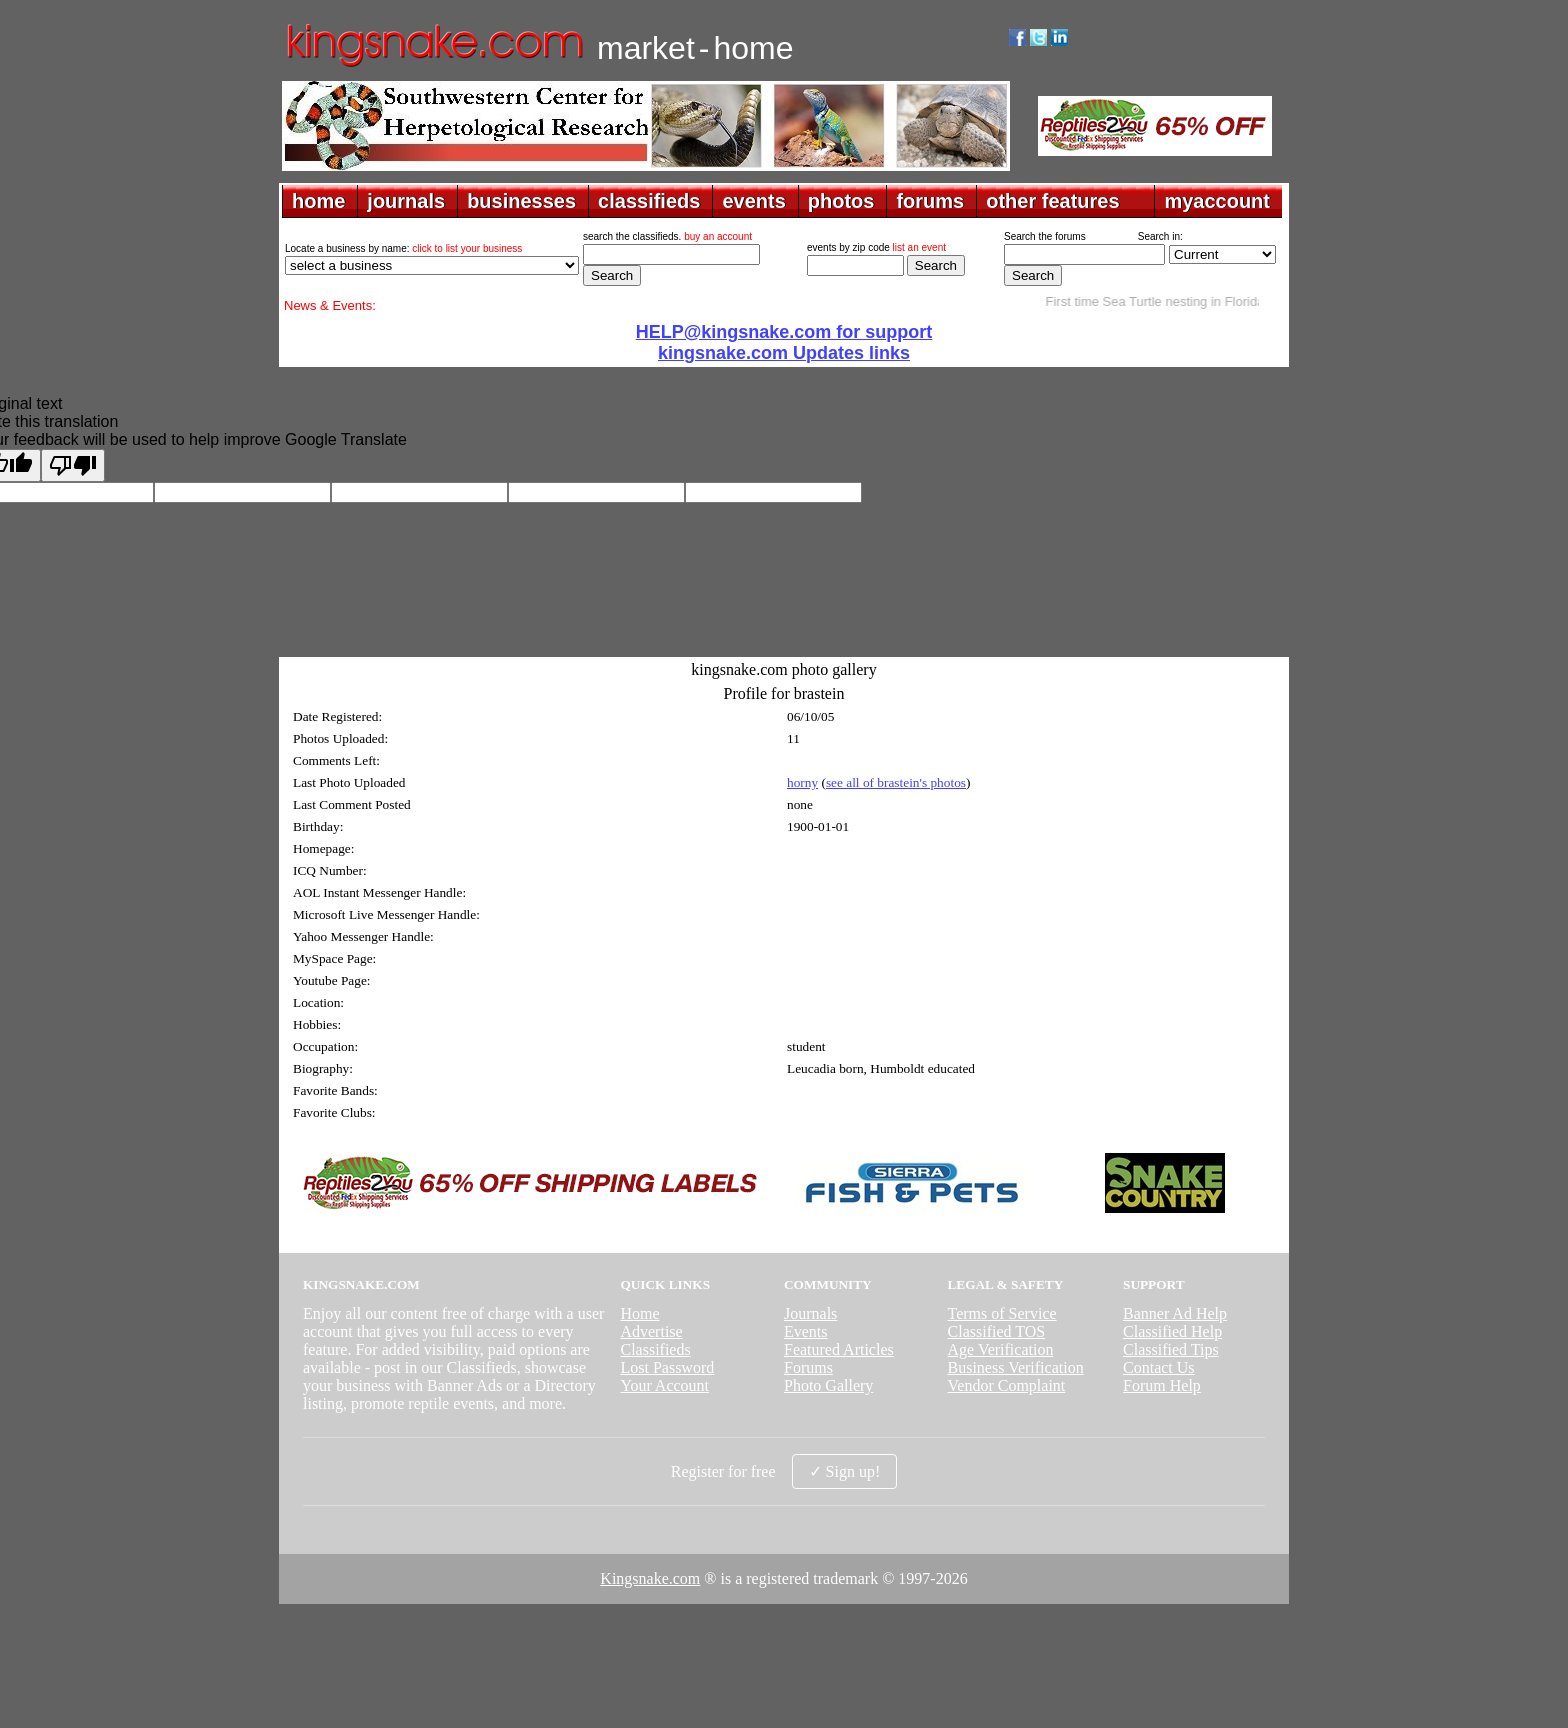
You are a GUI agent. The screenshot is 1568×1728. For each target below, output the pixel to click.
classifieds (649, 201)
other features (1052, 201)
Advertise (651, 1331)
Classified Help (1172, 1331)
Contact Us (1159, 1367)
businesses (521, 201)
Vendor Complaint (1007, 1385)
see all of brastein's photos (896, 782)
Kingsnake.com (650, 1578)
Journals (810, 1313)
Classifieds (655, 1349)
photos (841, 201)
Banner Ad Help (1175, 1313)
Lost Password (667, 1367)
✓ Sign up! (845, 1471)
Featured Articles (839, 1349)
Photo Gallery (828, 1385)
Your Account (664, 1385)
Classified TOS (997, 1331)
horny (802, 782)
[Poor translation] (73, 465)
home (318, 201)
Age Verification (1001, 1349)
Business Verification (1016, 1367)
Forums (808, 1367)
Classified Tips (1171, 1349)
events (753, 201)
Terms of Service (1002, 1313)
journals (406, 201)
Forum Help (1162, 1385)
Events (806, 1331)
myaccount (1217, 201)
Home (639, 1313)
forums (930, 201)
